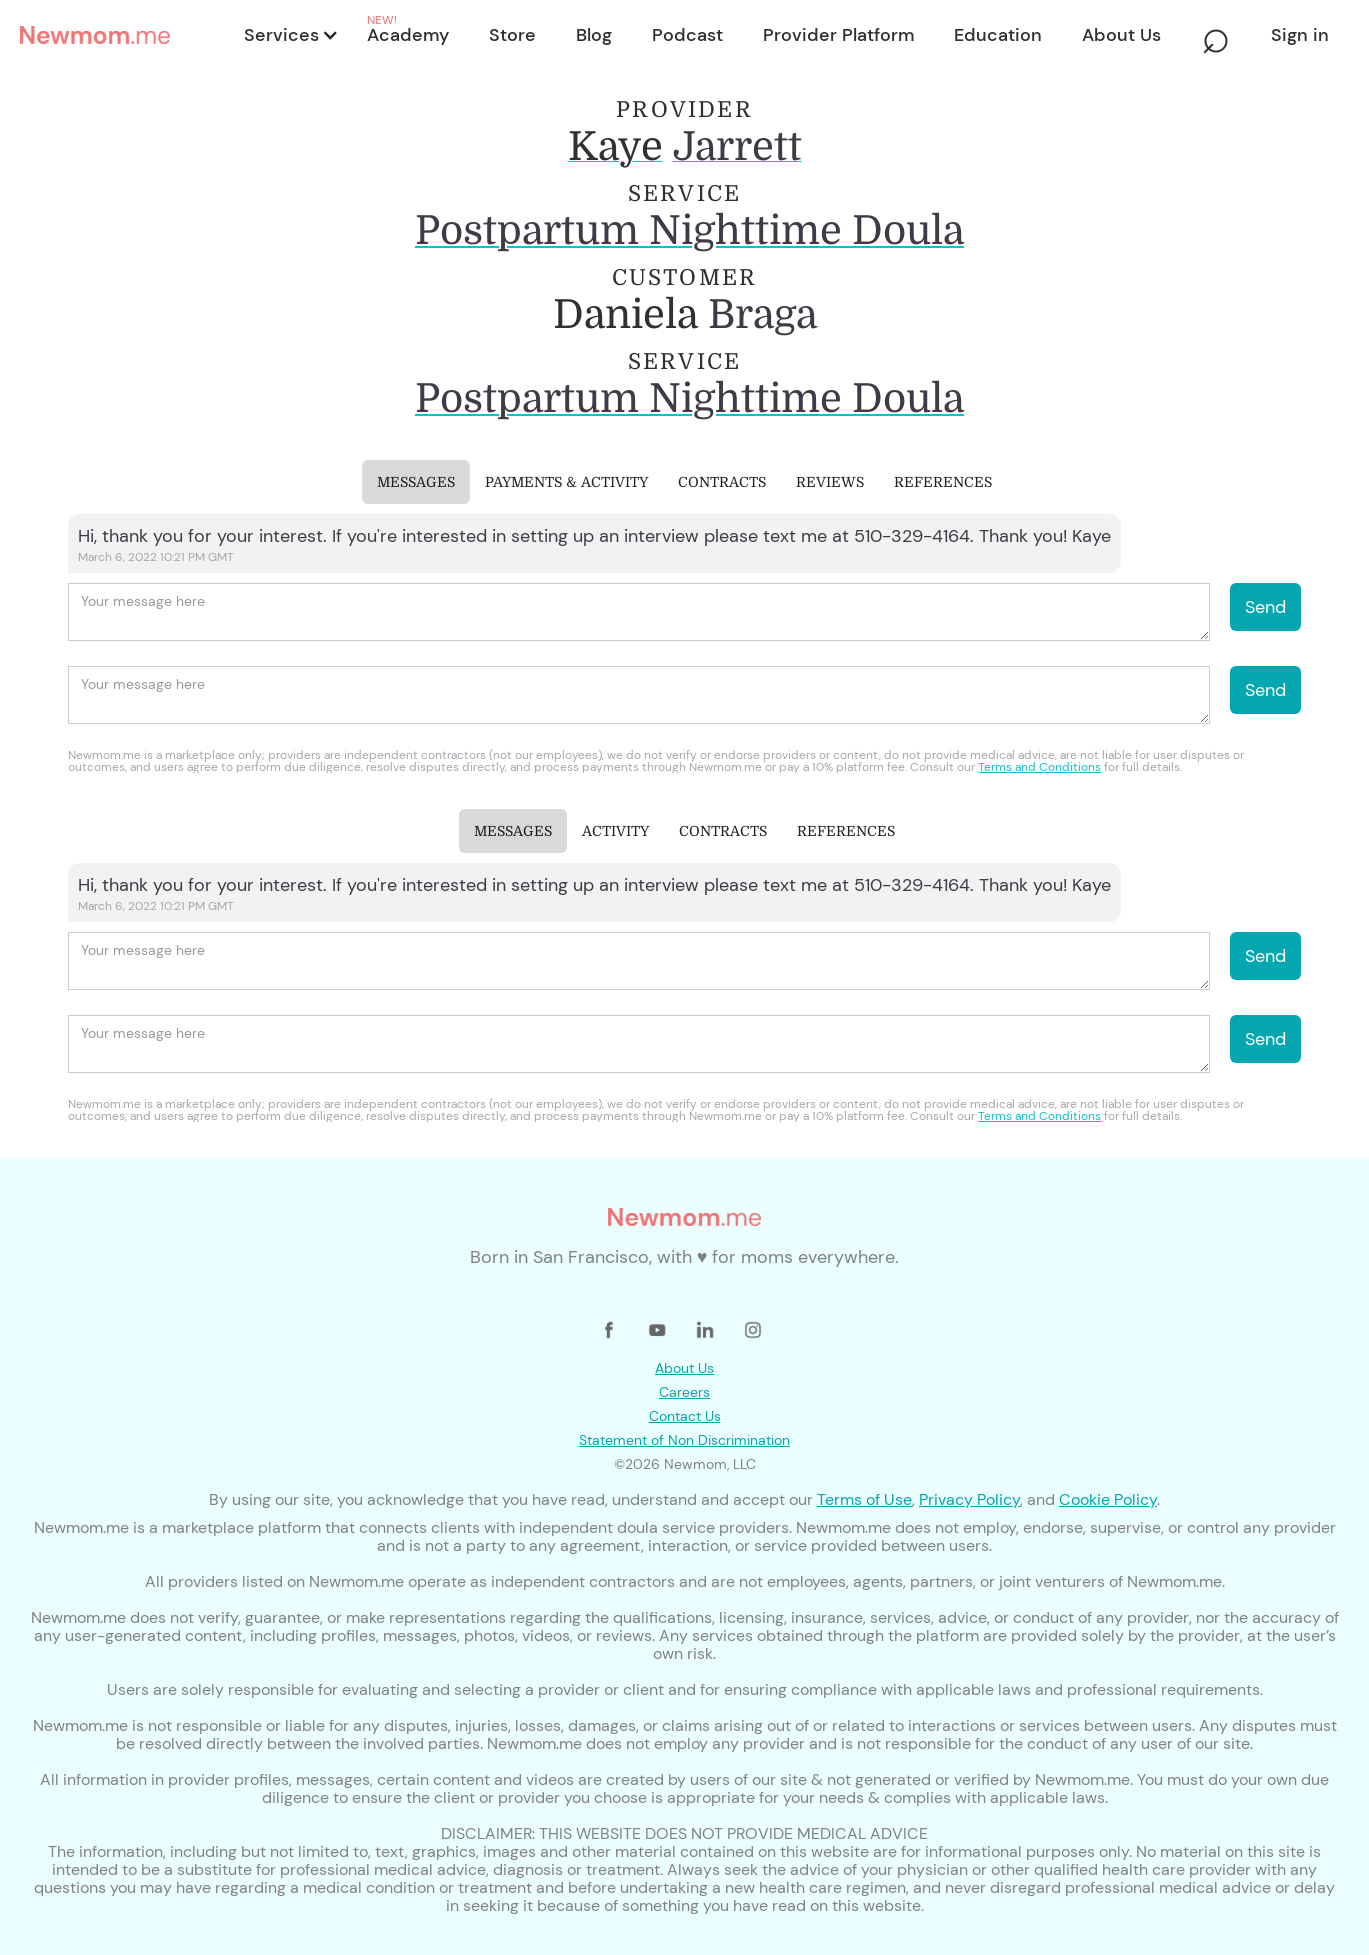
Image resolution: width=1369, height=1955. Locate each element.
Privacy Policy (969, 1499)
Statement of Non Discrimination (684, 1440)
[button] (289, 35)
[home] (126, 35)
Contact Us (685, 1416)
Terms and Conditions (1039, 767)
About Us (684, 1368)
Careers (684, 1392)
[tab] (416, 482)
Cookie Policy (1108, 1499)
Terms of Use (864, 1499)
